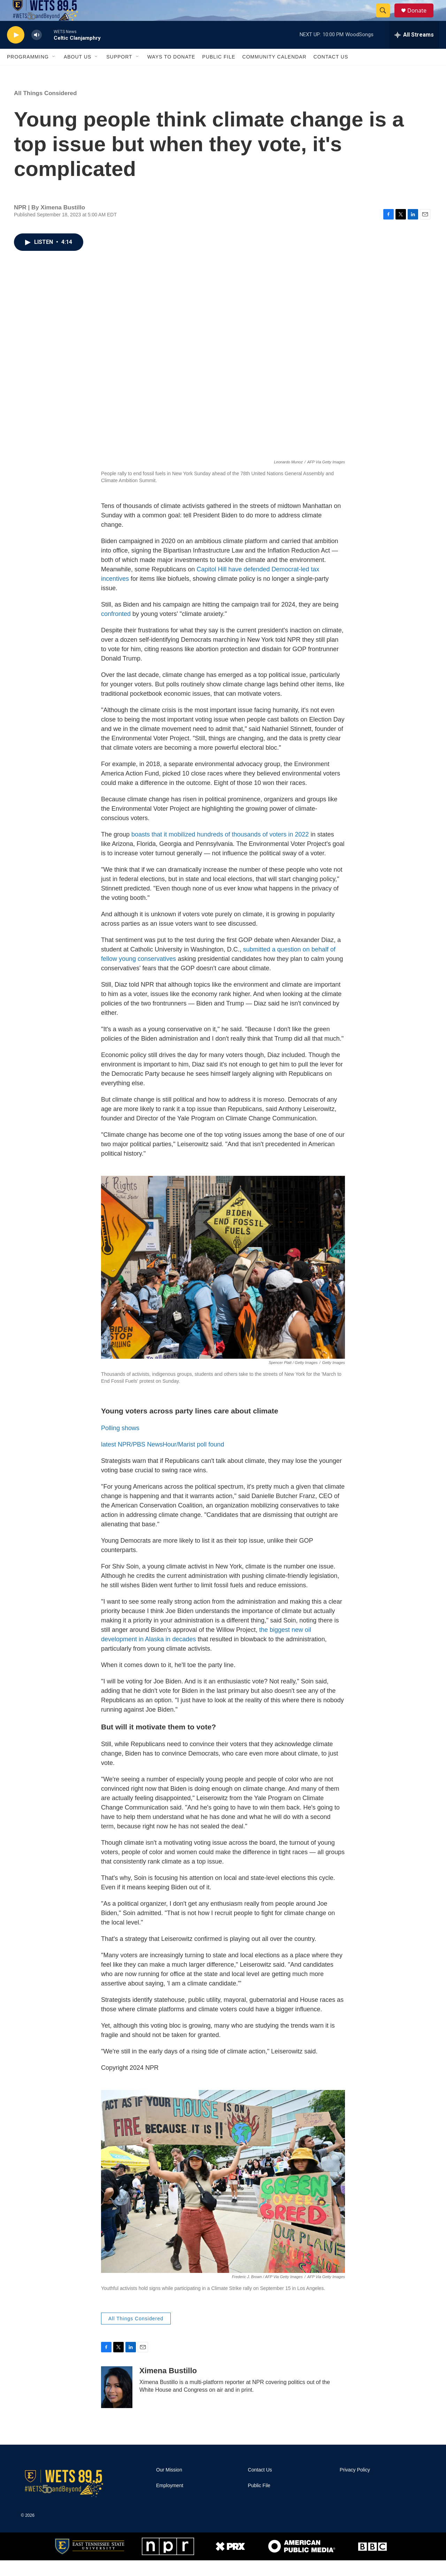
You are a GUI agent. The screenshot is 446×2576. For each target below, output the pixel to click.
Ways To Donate (171, 72)
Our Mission (169, 2485)
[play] (15, 51)
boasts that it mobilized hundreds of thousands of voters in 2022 (220, 850)
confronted (116, 629)
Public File (218, 72)
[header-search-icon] (386, 18)
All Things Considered (45, 109)
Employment (169, 2501)
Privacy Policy (355, 2485)
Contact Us (331, 72)
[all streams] (414, 50)
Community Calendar (274, 72)
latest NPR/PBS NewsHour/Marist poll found (162, 1460)
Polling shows (120, 1443)
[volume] (37, 51)
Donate (421, 18)
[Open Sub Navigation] (54, 72)
